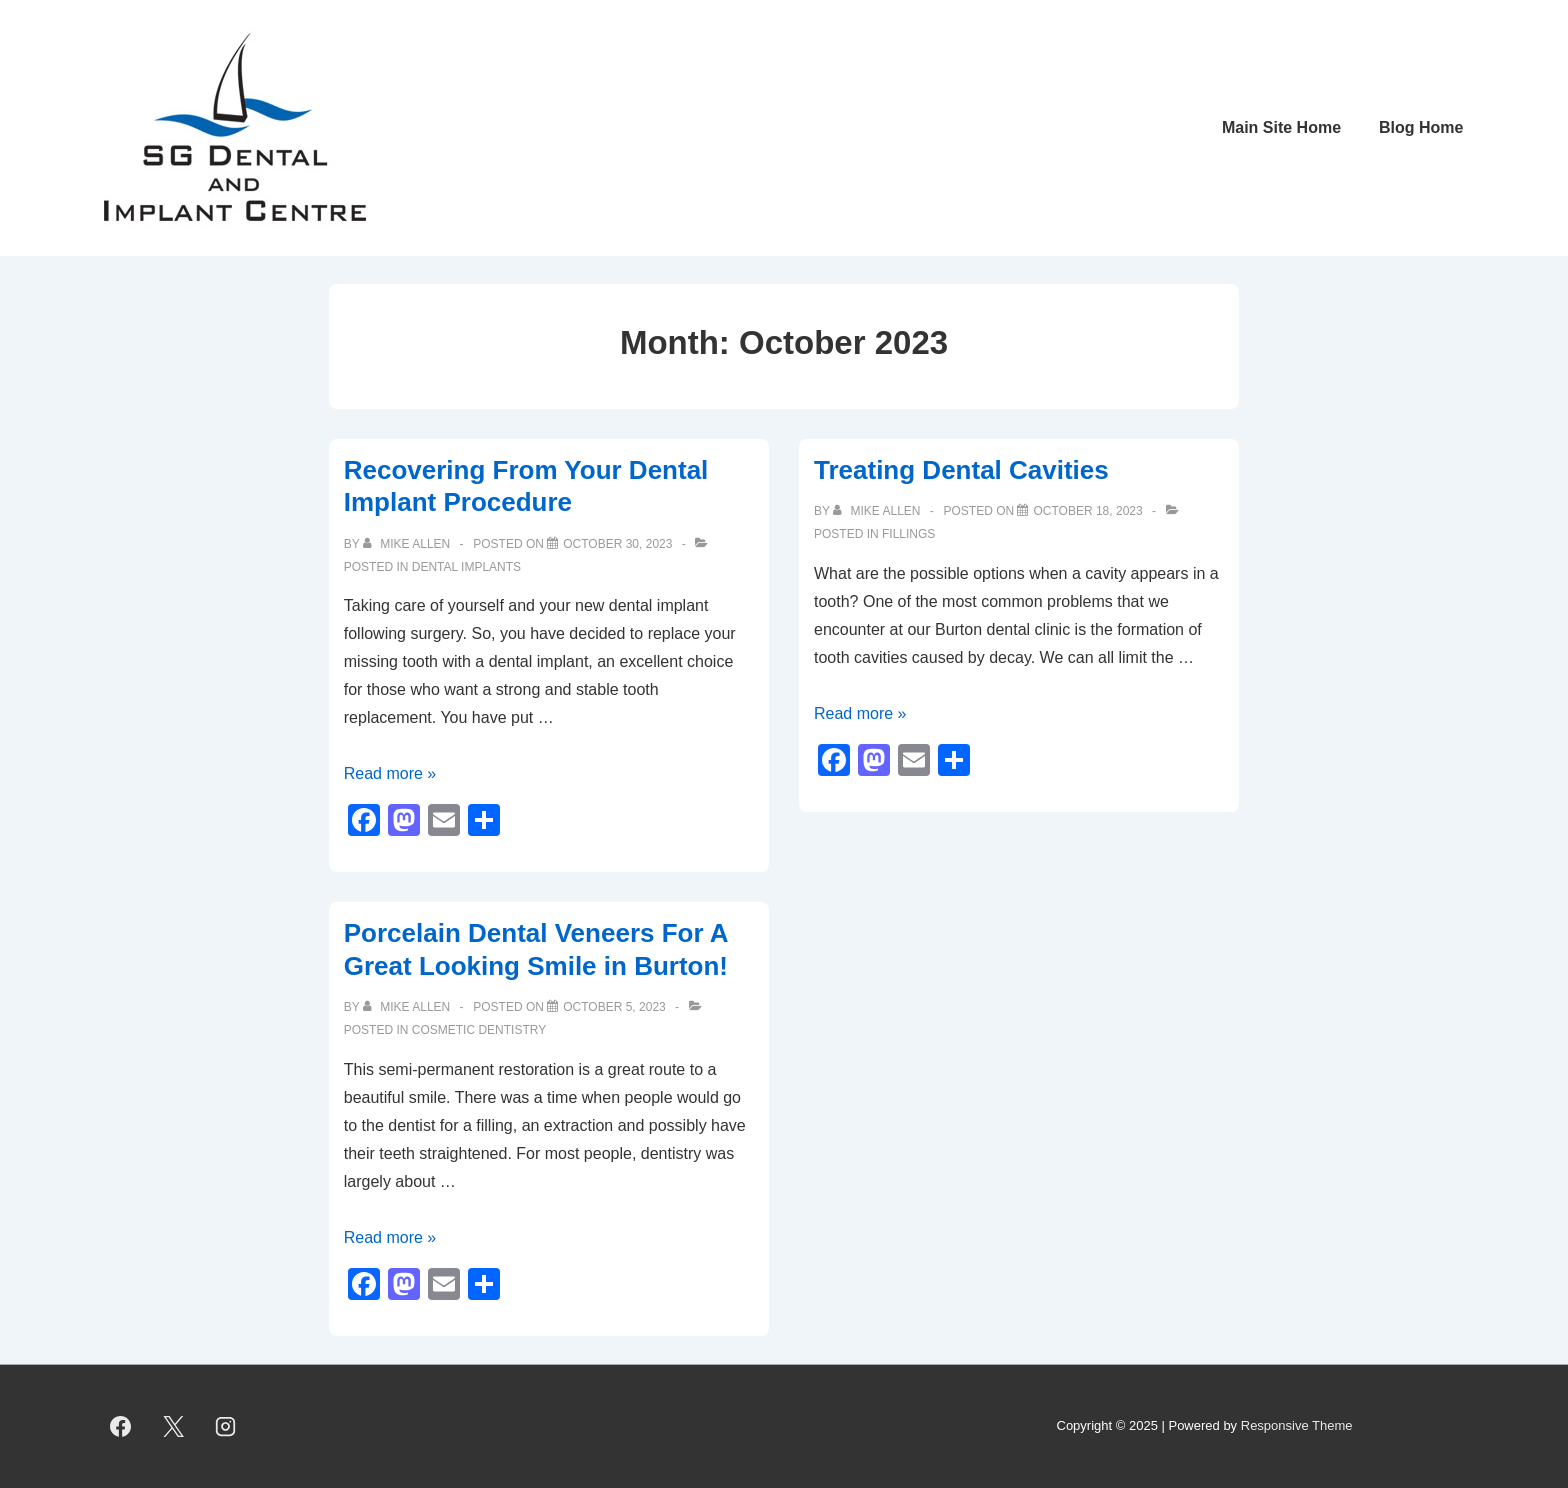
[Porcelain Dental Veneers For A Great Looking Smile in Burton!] (614, 1007)
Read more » (390, 773)
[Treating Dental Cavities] (1087, 511)
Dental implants (466, 567)
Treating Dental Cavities (961, 470)
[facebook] (121, 1427)
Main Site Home (1281, 127)
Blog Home (1421, 127)
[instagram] (226, 1427)
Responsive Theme (1297, 1425)
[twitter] (173, 1427)
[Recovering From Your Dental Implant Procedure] (617, 544)
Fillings (908, 534)
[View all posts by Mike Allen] (408, 544)
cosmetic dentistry (479, 1030)
